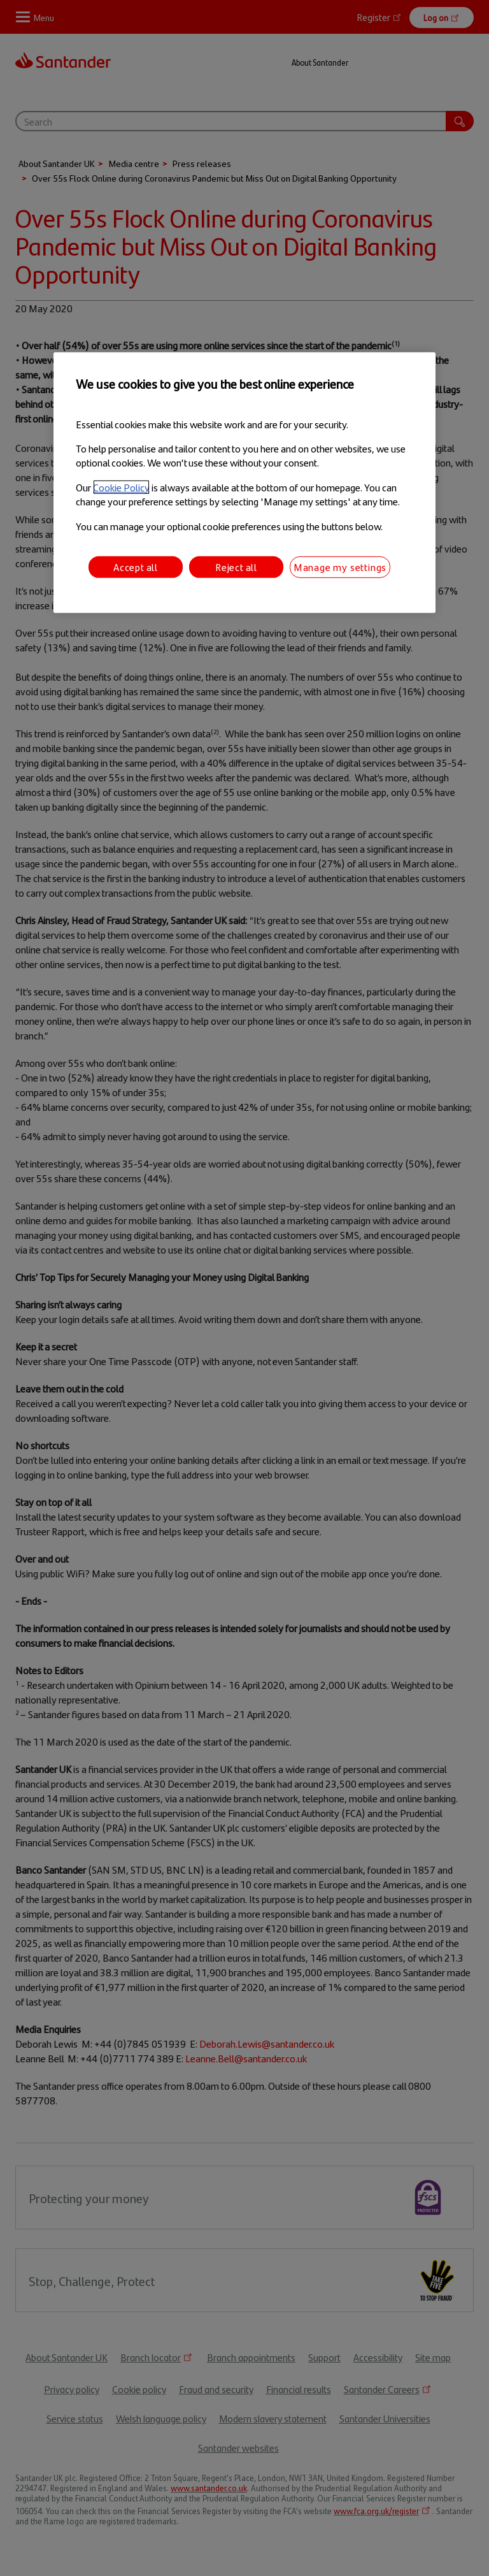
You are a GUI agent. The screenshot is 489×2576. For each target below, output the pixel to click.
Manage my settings (340, 567)
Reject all (236, 567)
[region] (244, 482)
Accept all (135, 567)
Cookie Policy (121, 487)
